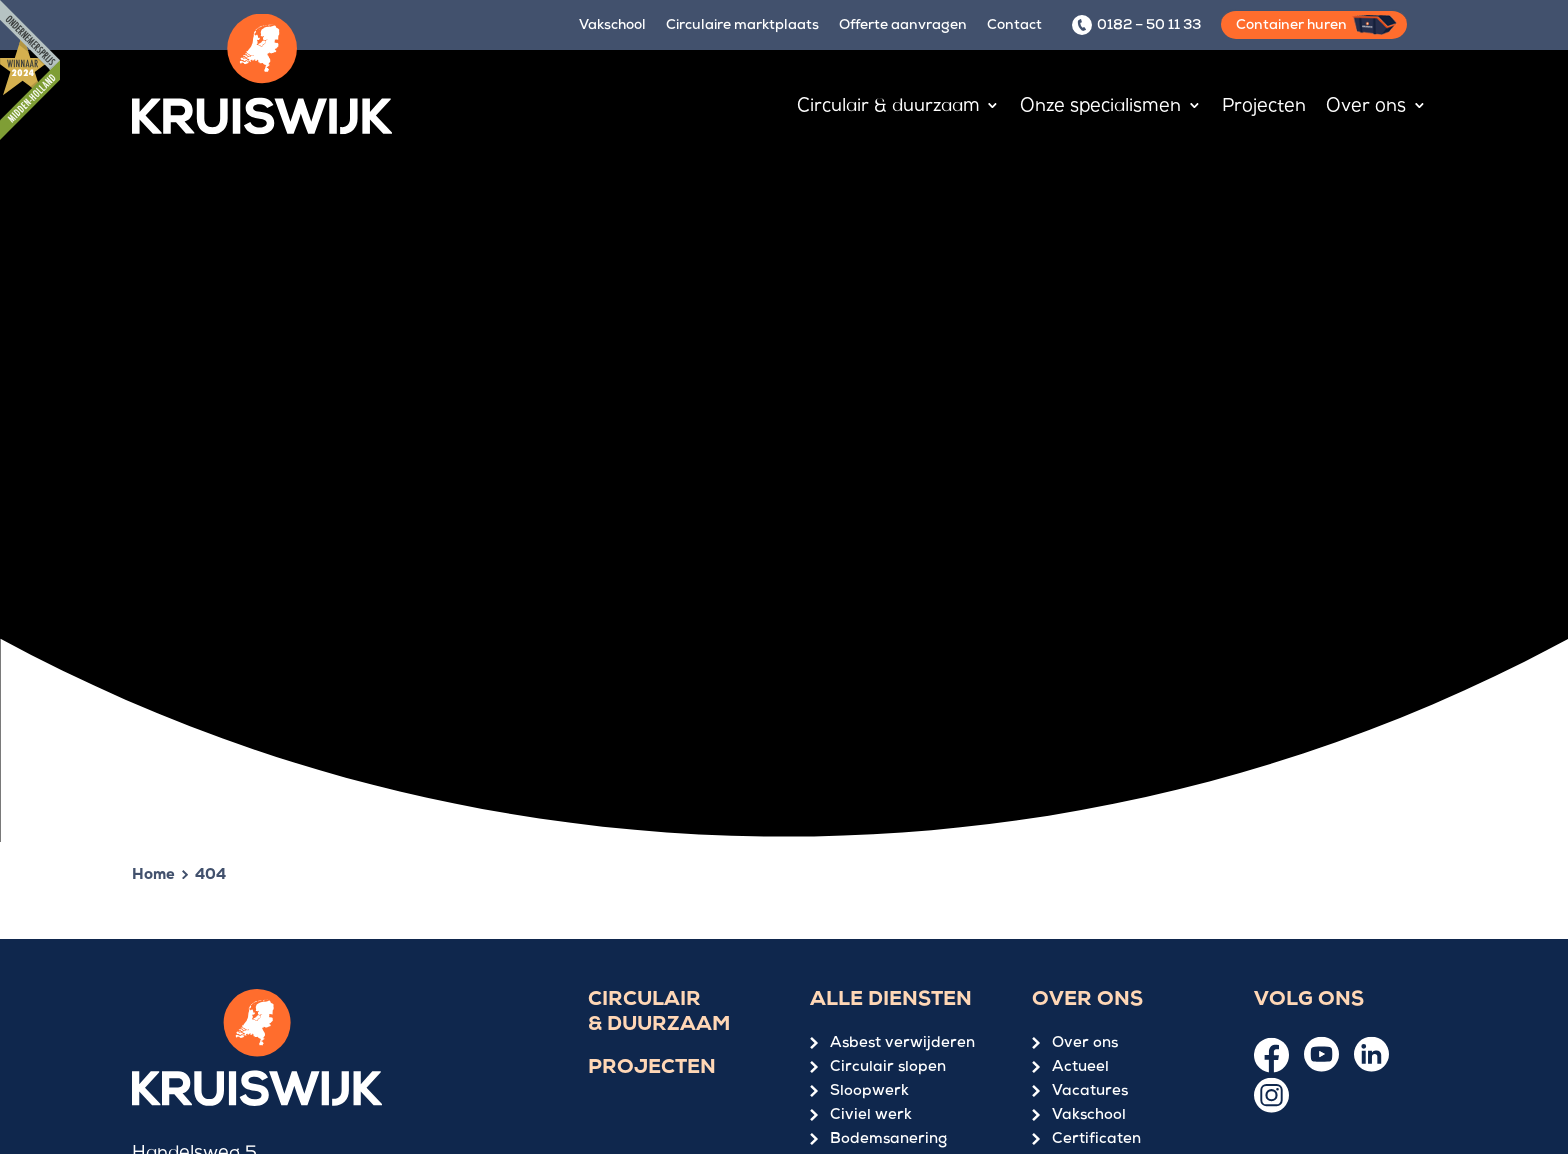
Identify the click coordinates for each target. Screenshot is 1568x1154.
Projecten (652, 1069)
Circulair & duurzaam (659, 1013)
